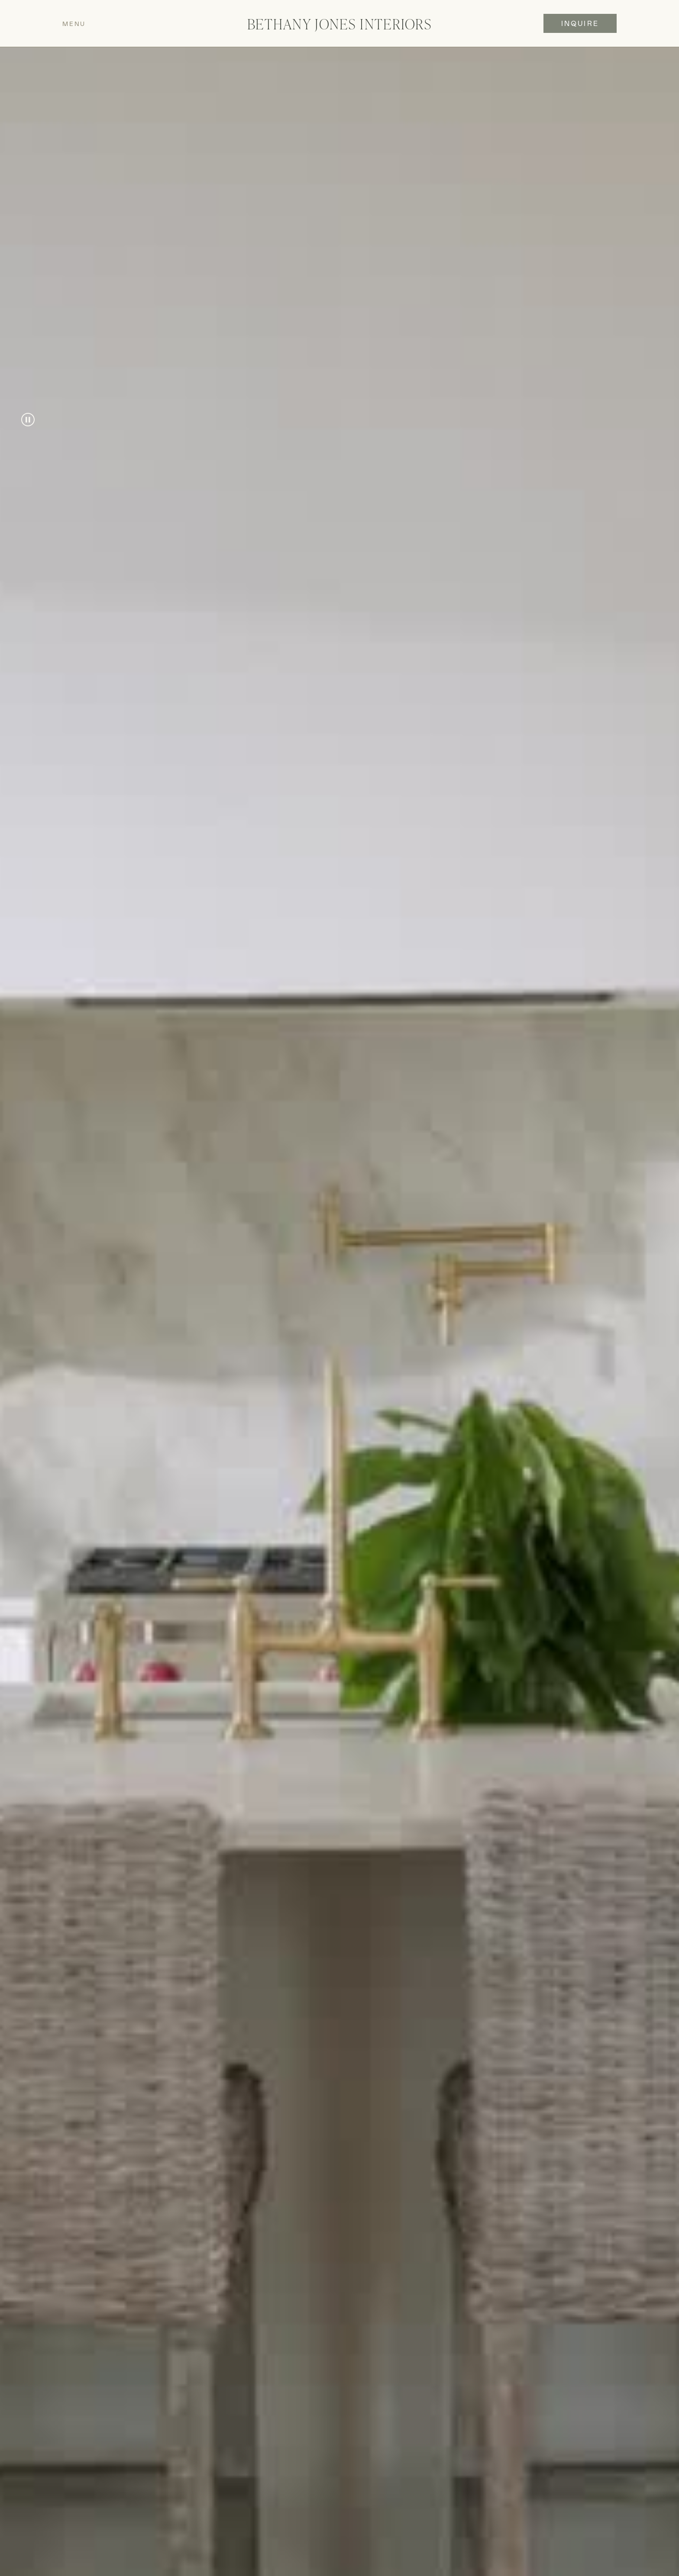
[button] (120, 23)
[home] (339, 23)
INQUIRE (580, 23)
